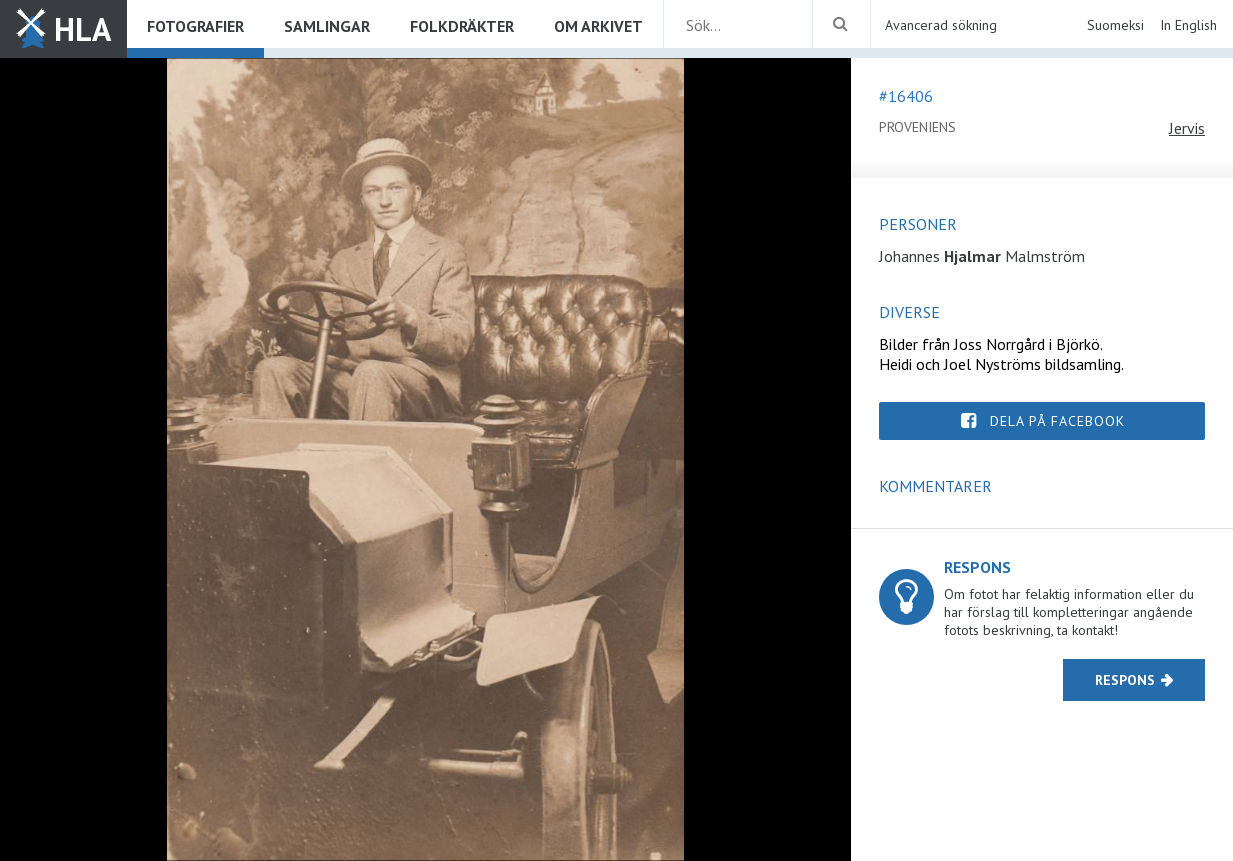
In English (1188, 25)
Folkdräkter (462, 26)
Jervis (1187, 128)
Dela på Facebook (1057, 421)
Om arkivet (598, 26)
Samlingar (327, 26)
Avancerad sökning (941, 25)
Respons (1125, 680)
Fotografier (195, 26)
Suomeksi (1115, 25)
